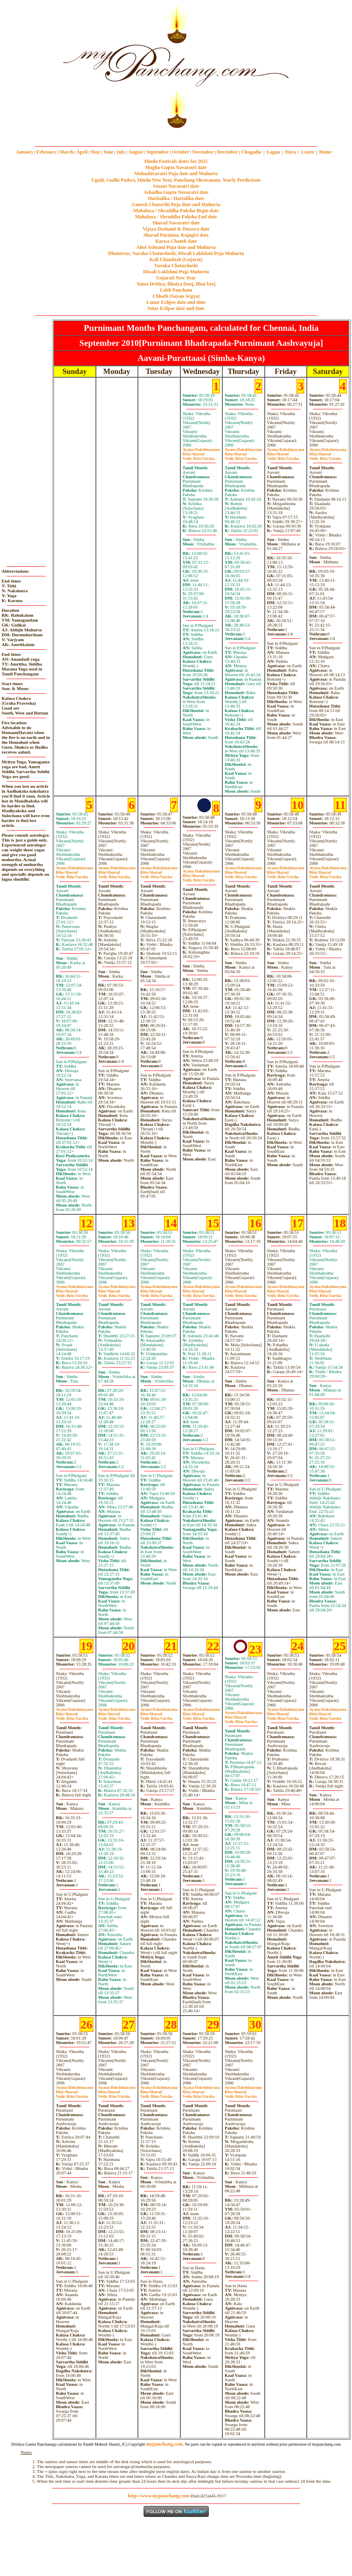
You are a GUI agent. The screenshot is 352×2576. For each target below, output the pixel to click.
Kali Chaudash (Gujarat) (176, 259)
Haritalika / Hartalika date (176, 198)
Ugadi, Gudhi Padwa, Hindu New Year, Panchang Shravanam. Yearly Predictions (176, 180)
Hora (290, 152)
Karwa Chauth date (176, 241)
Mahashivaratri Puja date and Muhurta (176, 173)
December (227, 152)
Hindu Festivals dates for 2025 (176, 161)
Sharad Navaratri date (176, 223)
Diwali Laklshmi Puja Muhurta (176, 272)
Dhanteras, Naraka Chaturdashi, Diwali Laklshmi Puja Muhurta (176, 253)
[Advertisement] (27, 65)
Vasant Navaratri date (176, 186)
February (46, 152)
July (120, 152)
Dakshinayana (201, 449)
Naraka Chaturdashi (175, 265)
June (108, 152)
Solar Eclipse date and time (176, 308)
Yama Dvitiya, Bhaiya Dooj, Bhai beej (176, 284)
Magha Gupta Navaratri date (175, 167)
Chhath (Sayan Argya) (176, 296)
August (136, 152)
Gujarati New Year (176, 278)
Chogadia (251, 152)
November (203, 152)
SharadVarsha (199, 456)
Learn (307, 152)
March (66, 152)
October (180, 152)
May (95, 152)
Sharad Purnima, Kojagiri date (175, 235)
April (81, 152)
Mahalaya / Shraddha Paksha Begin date (176, 210)
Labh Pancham (176, 290)
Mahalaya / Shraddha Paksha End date (176, 217)
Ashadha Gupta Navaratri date (176, 192)
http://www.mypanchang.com (158, 2496)
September (157, 152)
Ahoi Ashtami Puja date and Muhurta (175, 247)
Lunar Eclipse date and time (176, 302)
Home (325, 152)
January (24, 152)
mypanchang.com (175, 134)
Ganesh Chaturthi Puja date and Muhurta (176, 204)
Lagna (273, 152)
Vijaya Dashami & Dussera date (175, 229)
